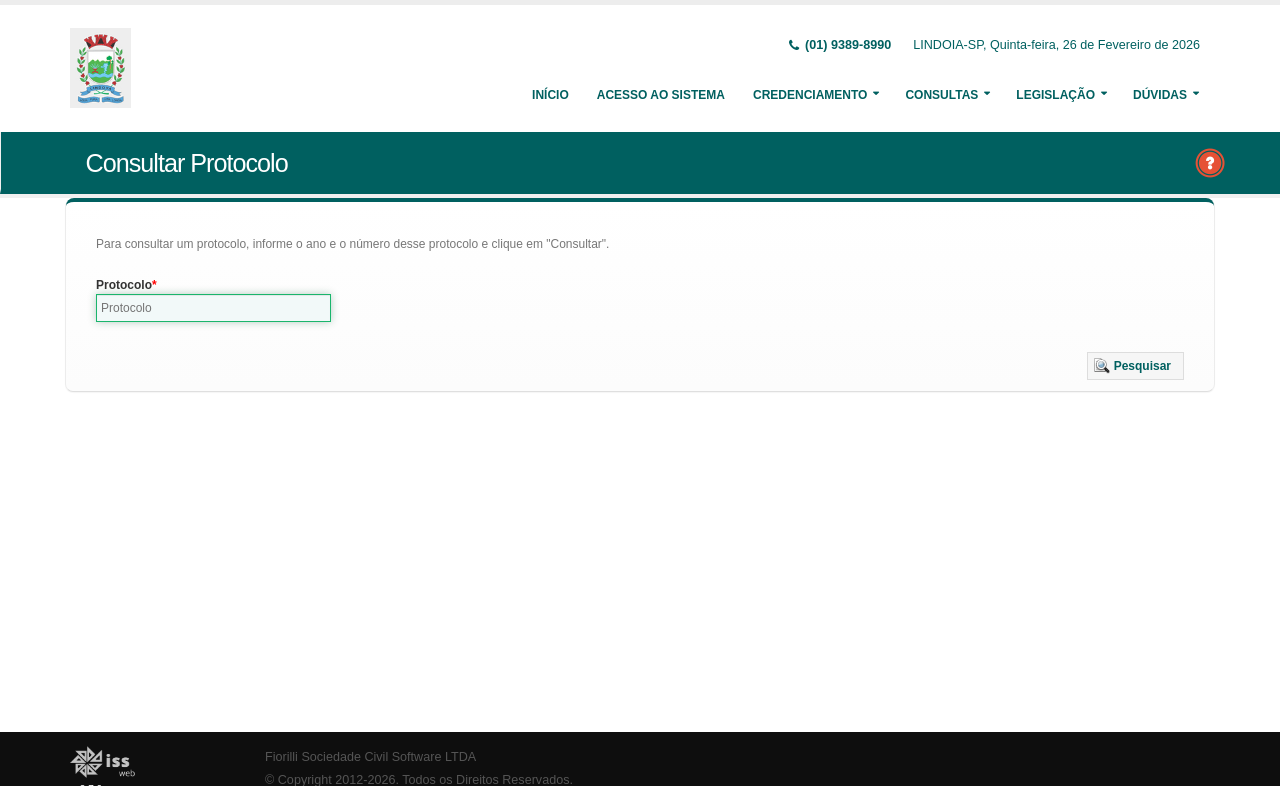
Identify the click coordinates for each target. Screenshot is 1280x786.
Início (550, 95)
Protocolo (124, 285)
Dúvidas (1160, 95)
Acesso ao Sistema (661, 95)
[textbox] (213, 308)
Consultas (941, 95)
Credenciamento (810, 95)
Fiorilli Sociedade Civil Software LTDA (370, 757)
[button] (1135, 366)
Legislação (1055, 95)
